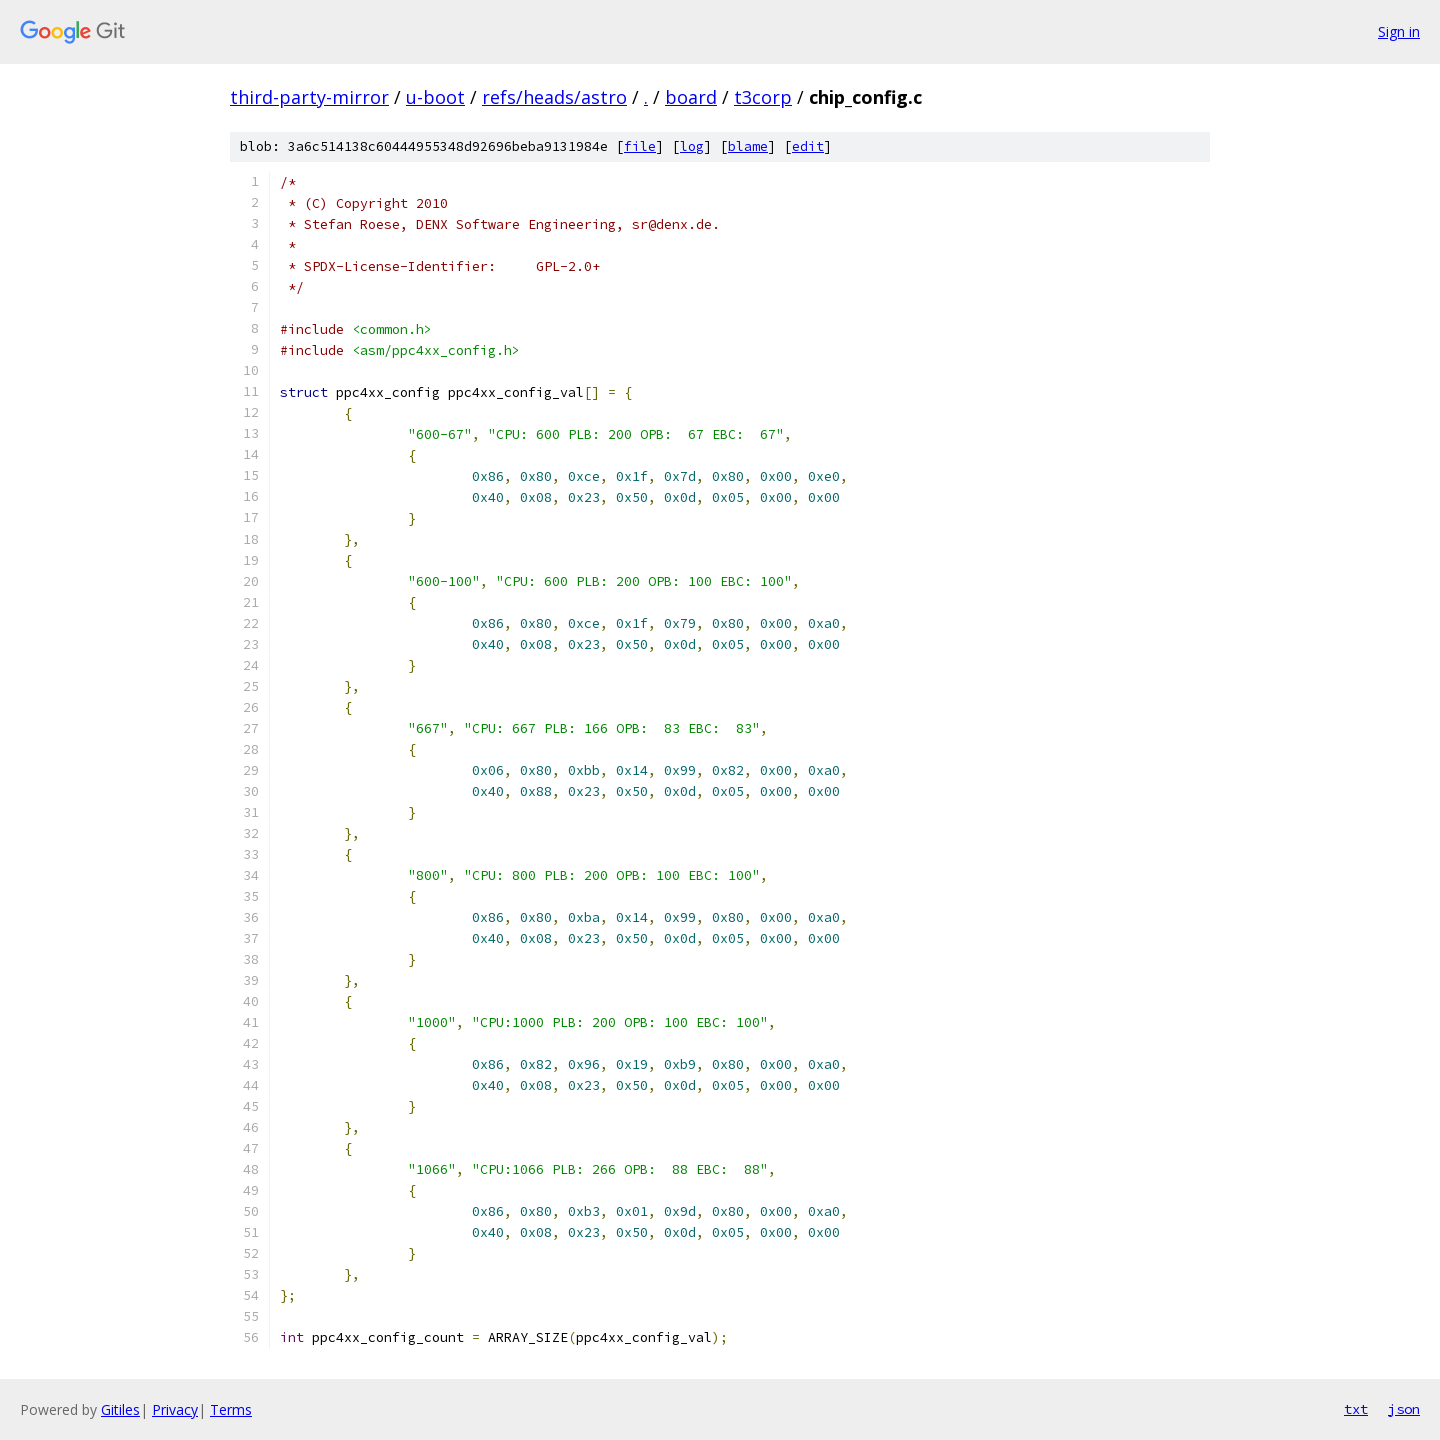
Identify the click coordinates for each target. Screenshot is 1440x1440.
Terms (231, 1409)
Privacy (175, 1409)
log (692, 146)
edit (808, 146)
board (691, 97)
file (640, 146)
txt (1356, 1409)
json (1404, 1409)
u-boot (435, 97)
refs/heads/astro (554, 97)
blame (748, 146)
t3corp (763, 97)
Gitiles (120, 1409)
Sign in (1399, 31)
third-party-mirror (309, 97)
